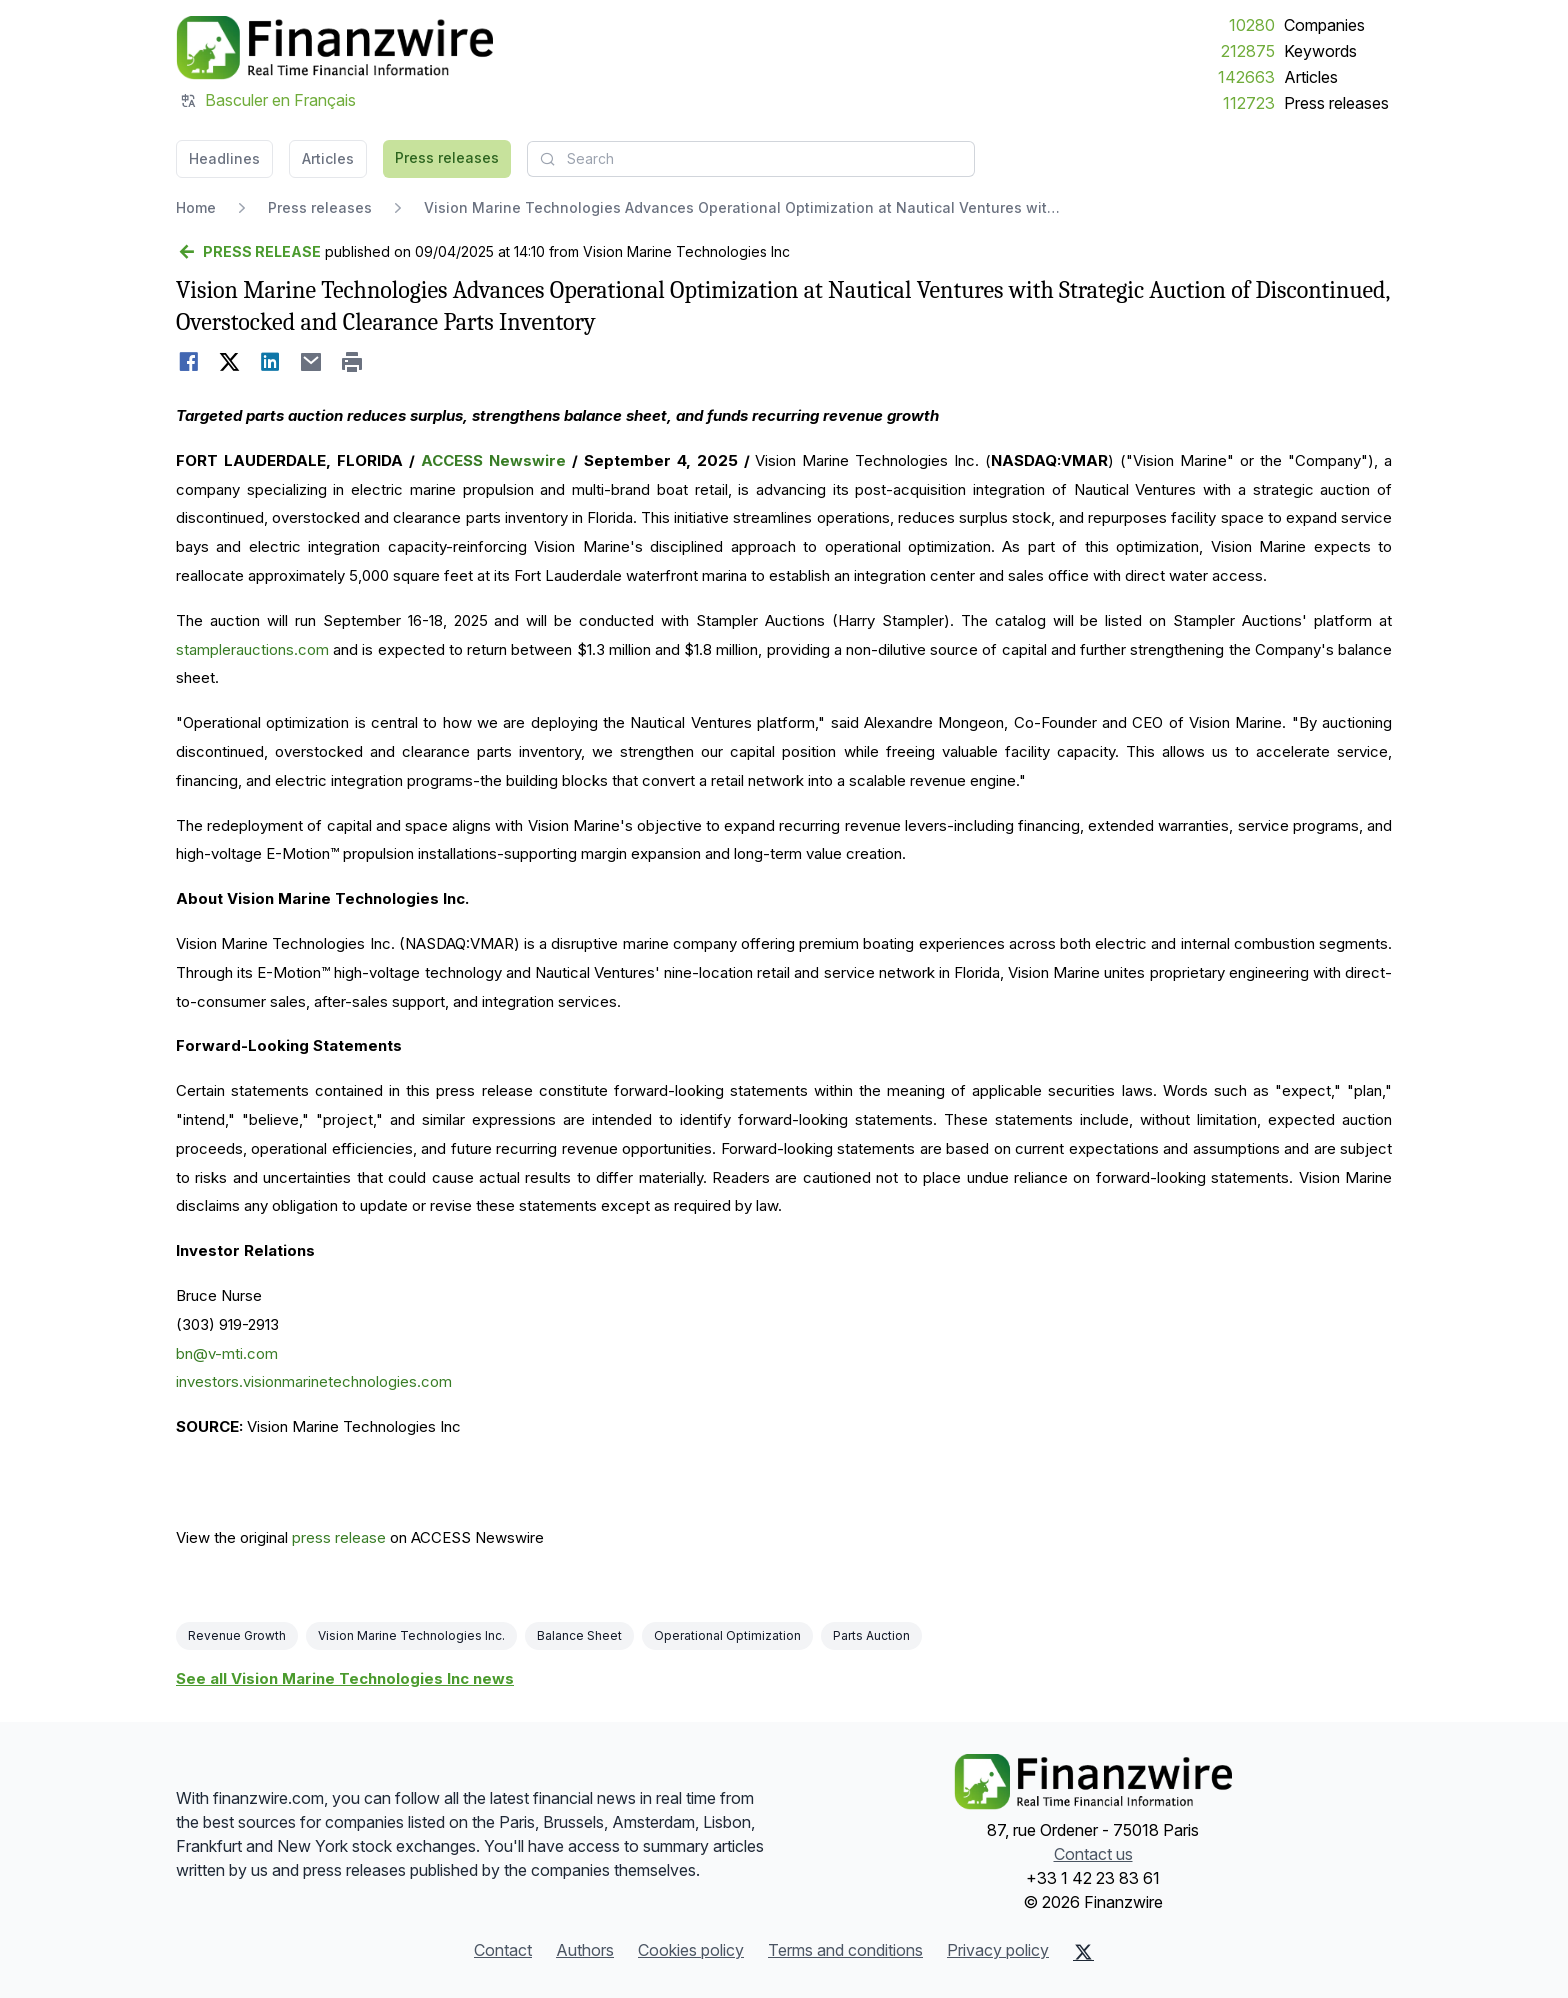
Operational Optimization (727, 1635)
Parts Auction (871, 1635)
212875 (1248, 51)
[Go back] (248, 252)
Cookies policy (691, 1950)
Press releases (1336, 103)
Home (196, 207)
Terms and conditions (845, 1950)
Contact (503, 1950)
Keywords (1320, 51)
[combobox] (751, 159)
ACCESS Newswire (493, 460)
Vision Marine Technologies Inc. (411, 1635)
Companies (1324, 25)
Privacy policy (998, 1950)
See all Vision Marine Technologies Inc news (345, 1678)
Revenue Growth (237, 1635)
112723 (1249, 103)
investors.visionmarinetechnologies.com (314, 1381)
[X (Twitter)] (1083, 1952)
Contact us (1093, 1854)
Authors (585, 1950)
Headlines (224, 158)
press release (339, 1537)
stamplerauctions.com (252, 649)
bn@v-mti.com (227, 1353)
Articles (1311, 77)
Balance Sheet (579, 1635)
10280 (1252, 25)
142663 (1246, 77)
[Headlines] (334, 48)
